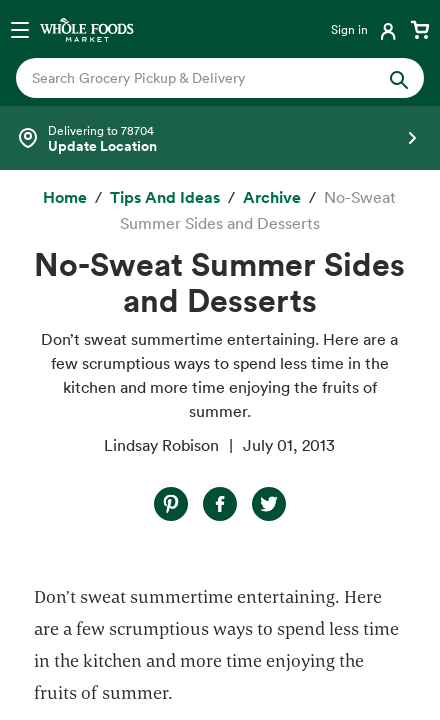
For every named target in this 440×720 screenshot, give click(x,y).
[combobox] (201, 78)
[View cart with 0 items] (420, 29)
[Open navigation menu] (20, 29)
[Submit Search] (399, 78)
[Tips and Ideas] (165, 198)
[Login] (365, 29)
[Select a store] (220, 138)
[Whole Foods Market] (87, 29)
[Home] (65, 198)
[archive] (272, 198)
